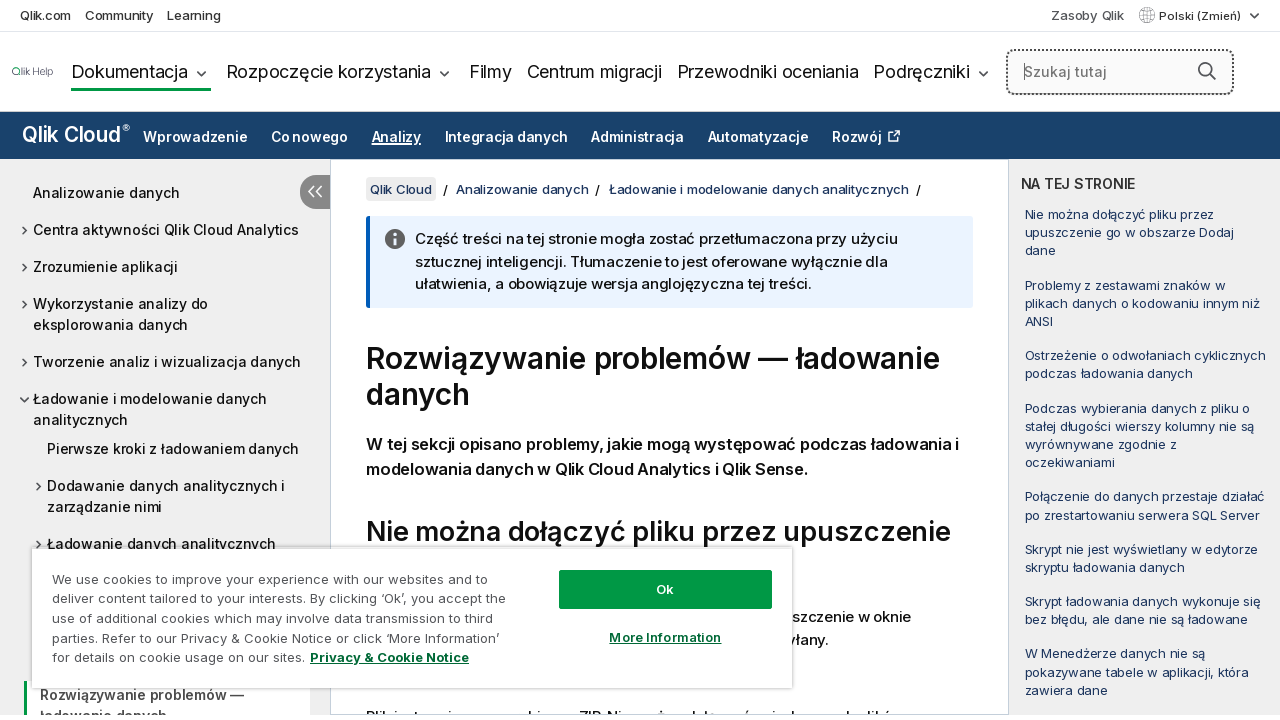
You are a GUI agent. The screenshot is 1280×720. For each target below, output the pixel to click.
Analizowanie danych (106, 192)
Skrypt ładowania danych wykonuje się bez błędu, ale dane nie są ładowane (1143, 610)
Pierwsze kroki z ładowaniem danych (173, 448)
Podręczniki (921, 71)
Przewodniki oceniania (768, 71)
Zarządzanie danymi (116, 654)
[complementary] (1144, 437)
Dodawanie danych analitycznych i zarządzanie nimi (166, 496)
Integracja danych (506, 137)
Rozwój (857, 137)
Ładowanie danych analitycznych (161, 543)
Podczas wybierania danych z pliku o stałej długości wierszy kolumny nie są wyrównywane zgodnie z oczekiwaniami (1140, 435)
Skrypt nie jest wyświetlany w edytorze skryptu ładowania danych (1142, 558)
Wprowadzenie (195, 137)
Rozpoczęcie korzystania (328, 71)
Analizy (396, 137)
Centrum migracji (594, 71)
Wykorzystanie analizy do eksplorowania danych (120, 314)
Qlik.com (45, 15)
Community (119, 15)
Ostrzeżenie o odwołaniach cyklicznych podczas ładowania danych (1145, 364)
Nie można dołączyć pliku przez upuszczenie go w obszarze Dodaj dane (1129, 232)
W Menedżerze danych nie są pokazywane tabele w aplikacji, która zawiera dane (1137, 671)
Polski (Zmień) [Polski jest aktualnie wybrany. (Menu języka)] (1201, 16)
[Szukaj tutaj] (1120, 72)
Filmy (490, 71)
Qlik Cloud (76, 134)
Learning (193, 15)
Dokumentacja (129, 71)
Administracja (637, 137)
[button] (1207, 71)
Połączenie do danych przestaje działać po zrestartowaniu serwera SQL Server (1145, 505)
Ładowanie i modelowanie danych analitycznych (150, 409)
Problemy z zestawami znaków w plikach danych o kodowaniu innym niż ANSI (1142, 303)
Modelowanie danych (121, 617)
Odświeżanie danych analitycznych (168, 580)
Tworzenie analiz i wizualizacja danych (167, 361)
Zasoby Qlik (1087, 15)
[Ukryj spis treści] (315, 192)
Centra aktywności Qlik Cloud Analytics (166, 229)
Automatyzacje (758, 137)
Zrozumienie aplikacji (105, 266)
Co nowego (309, 137)
